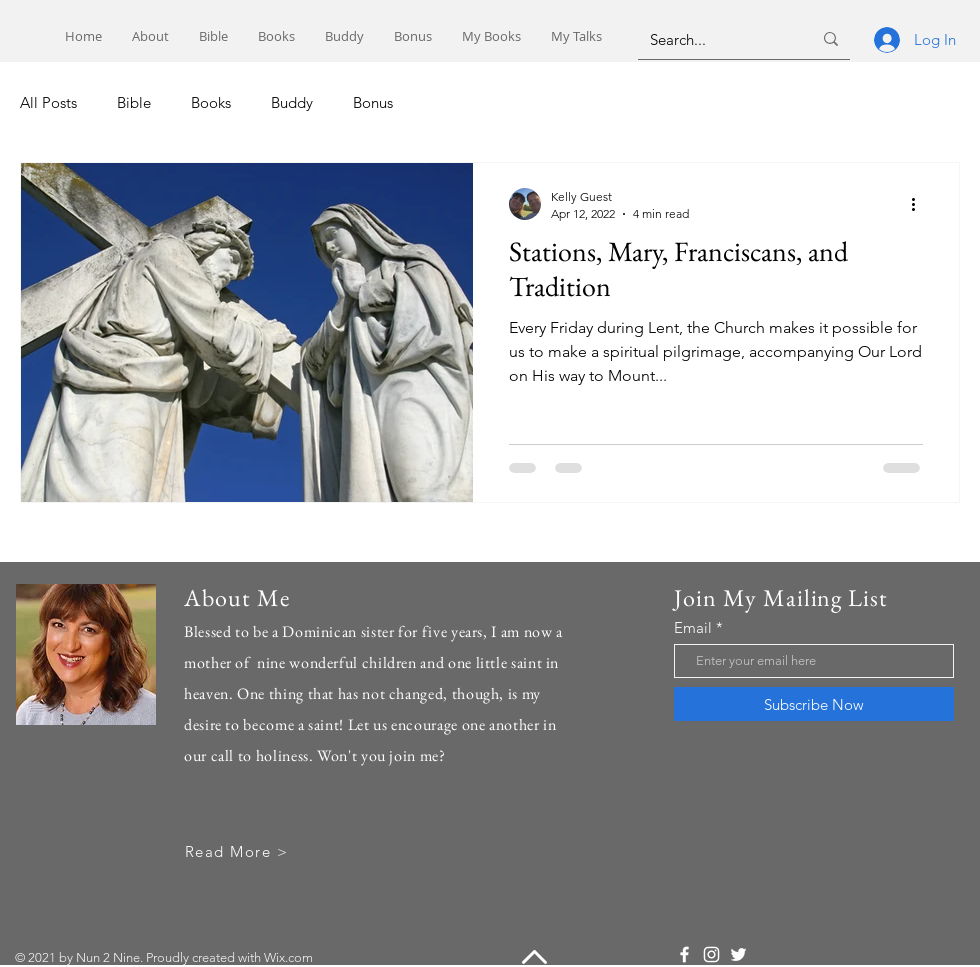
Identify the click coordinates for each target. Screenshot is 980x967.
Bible (134, 102)
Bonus (373, 102)
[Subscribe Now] (814, 704)
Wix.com (288, 957)
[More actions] (920, 204)
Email (693, 627)
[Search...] (716, 39)
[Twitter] (738, 954)
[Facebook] (684, 954)
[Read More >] (238, 851)
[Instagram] (711, 954)
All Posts (48, 102)
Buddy (292, 102)
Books (211, 102)
